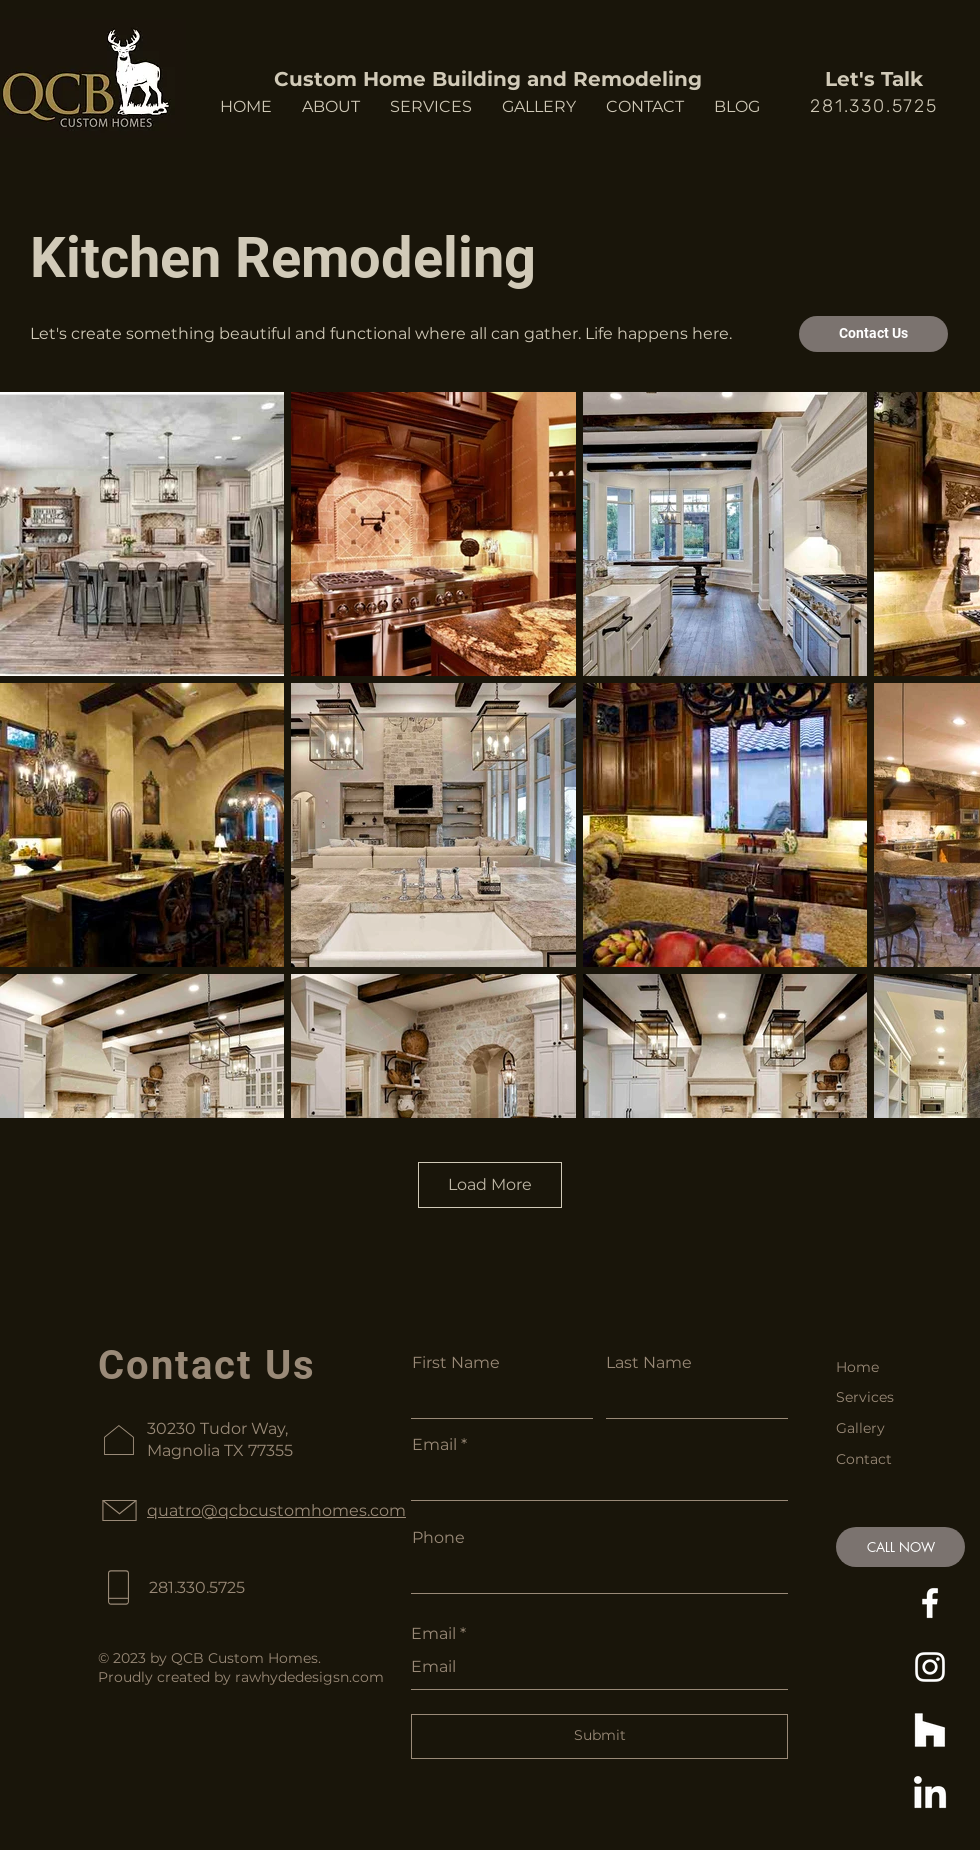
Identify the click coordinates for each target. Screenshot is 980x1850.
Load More (490, 1184)
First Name (456, 1363)
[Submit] (599, 1736)
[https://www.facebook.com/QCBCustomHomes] (930, 1603)
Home (857, 1367)
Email (434, 1445)
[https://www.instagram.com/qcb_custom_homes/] (930, 1667)
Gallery (860, 1428)
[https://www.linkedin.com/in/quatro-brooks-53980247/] (930, 1795)
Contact (864, 1459)
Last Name (649, 1363)
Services (865, 1397)
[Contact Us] (873, 334)
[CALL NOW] (900, 1547)
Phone (438, 1538)
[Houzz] (930, 1731)
